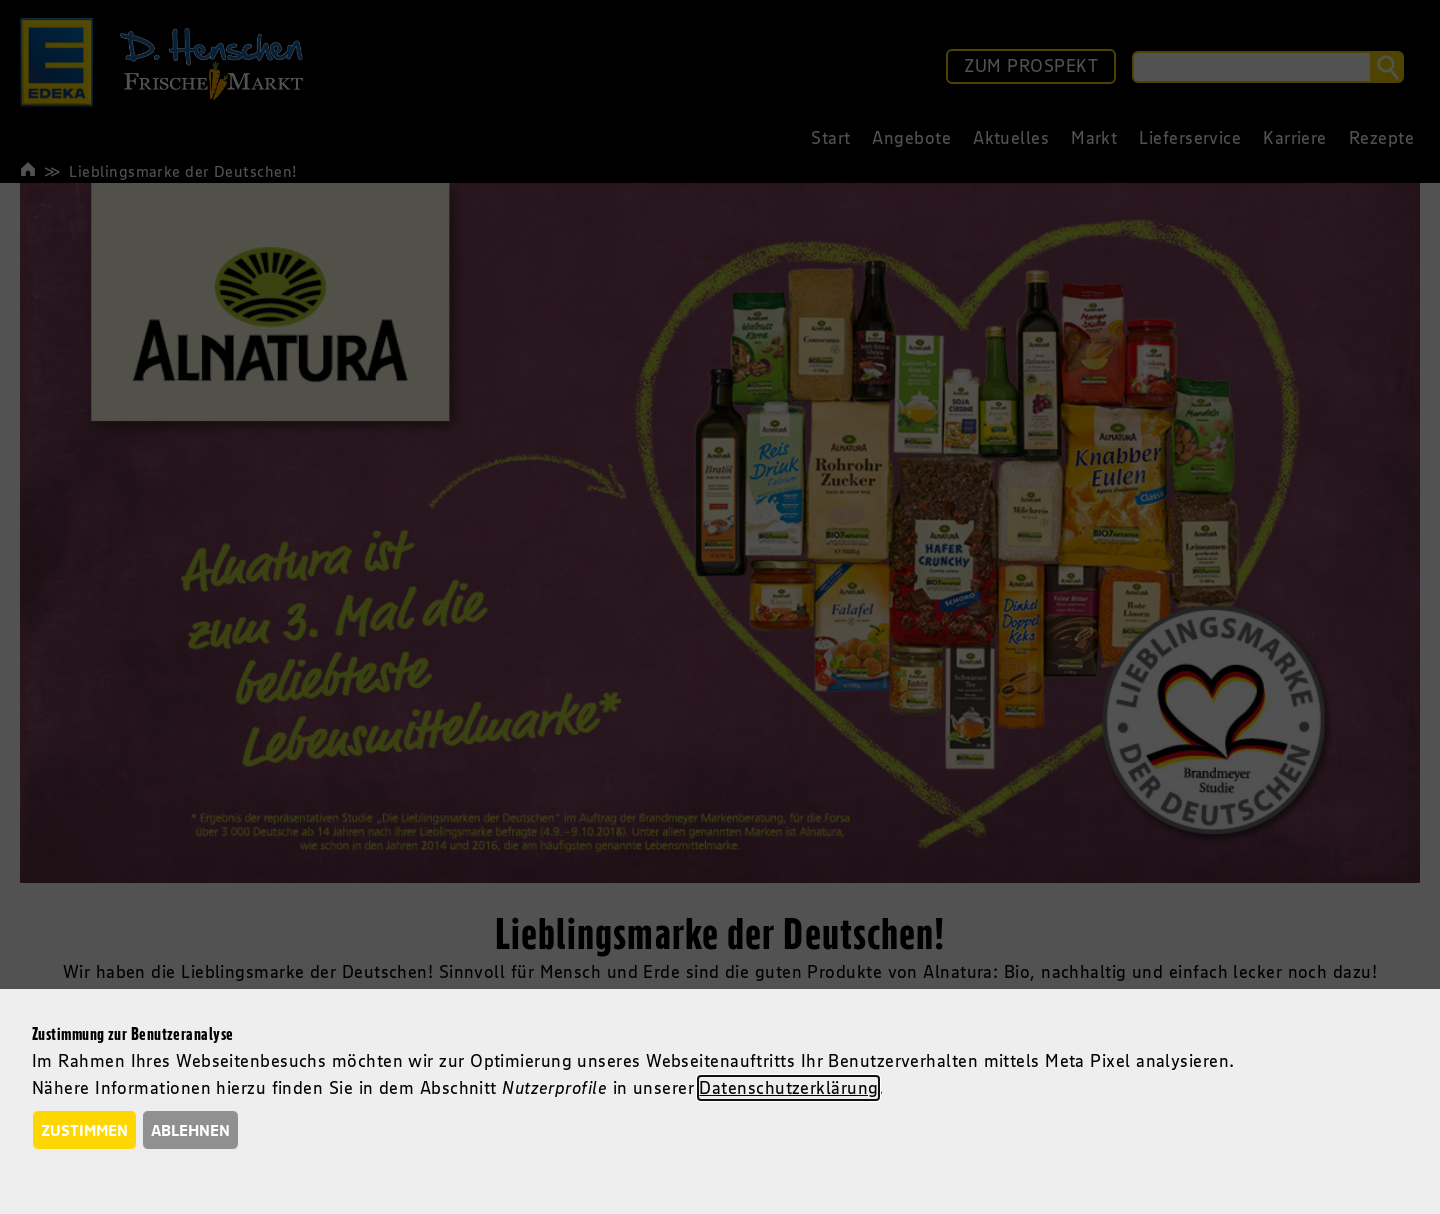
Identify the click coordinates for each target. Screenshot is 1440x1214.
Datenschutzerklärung (788, 1088)
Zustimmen (84, 1130)
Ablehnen (190, 1130)
